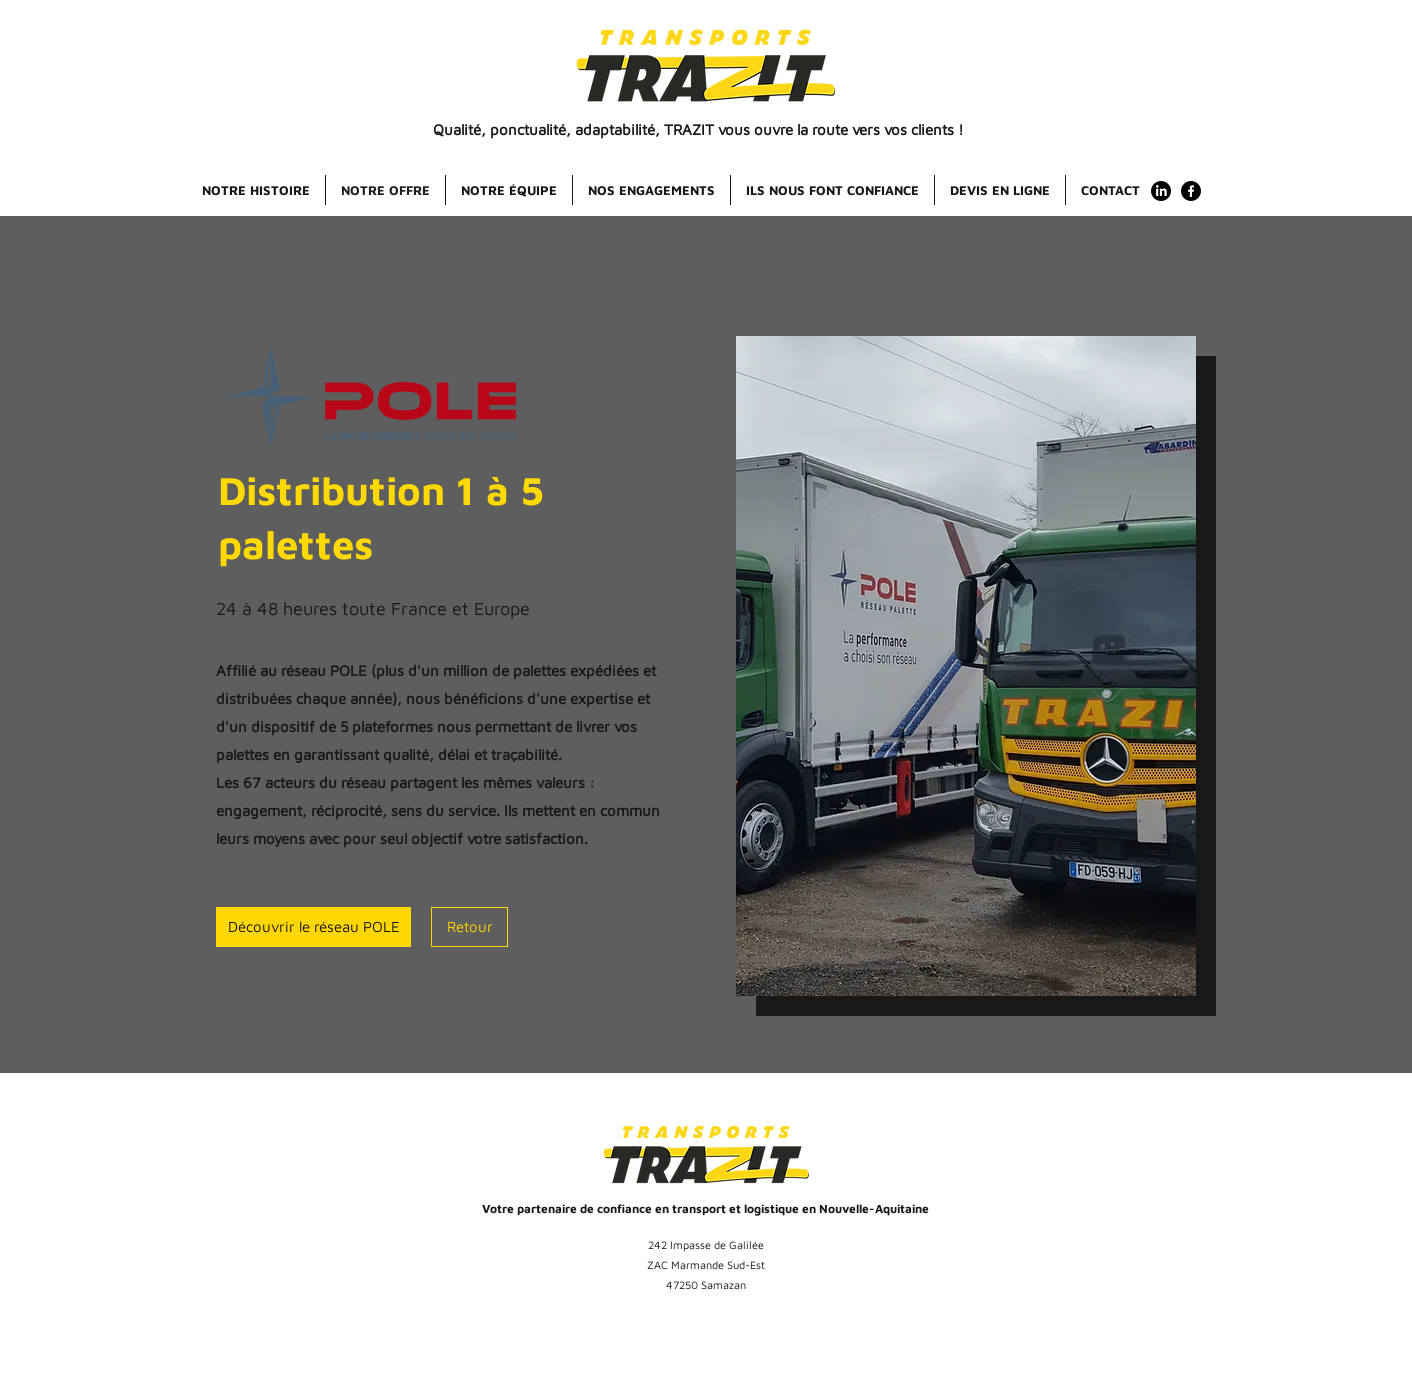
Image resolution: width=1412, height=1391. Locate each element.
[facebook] (1191, 191)
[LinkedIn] (1161, 191)
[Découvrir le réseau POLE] (313, 927)
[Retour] (469, 927)
